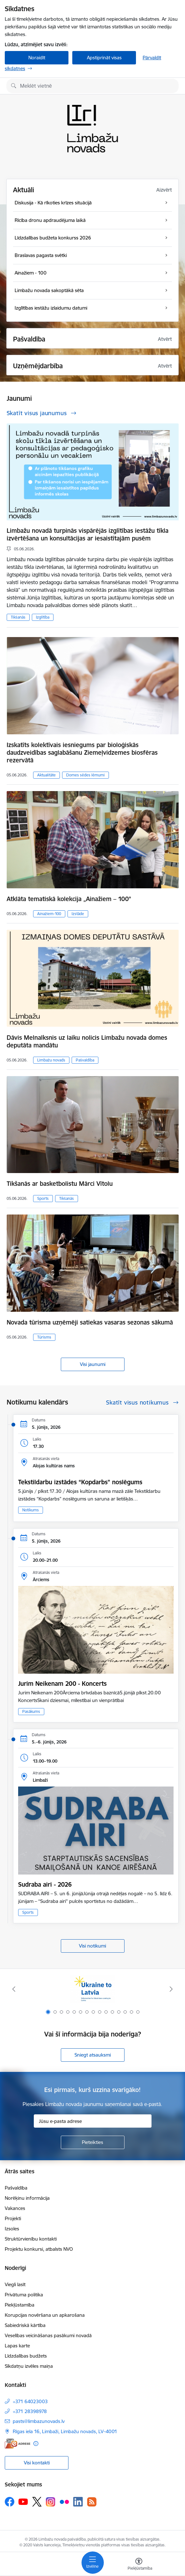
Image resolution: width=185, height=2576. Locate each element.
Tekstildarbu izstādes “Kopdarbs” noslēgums (80, 1482)
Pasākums (31, 1711)
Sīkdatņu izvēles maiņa (29, 2366)
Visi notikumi (92, 1946)
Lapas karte (17, 2346)
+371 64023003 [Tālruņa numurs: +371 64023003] (30, 2401)
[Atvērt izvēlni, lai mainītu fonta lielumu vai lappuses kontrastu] (139, 2565)
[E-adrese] (17, 2443)
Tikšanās (18, 617)
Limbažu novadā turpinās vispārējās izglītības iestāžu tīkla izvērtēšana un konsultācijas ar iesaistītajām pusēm (87, 534)
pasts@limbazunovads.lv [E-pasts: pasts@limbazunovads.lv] (39, 2421)
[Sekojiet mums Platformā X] (37, 2501)
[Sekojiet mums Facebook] (9, 2501)
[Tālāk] (171, 1989)
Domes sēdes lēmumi (85, 775)
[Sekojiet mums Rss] (91, 2501)
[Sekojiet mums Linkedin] (78, 2501)
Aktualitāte (46, 775)
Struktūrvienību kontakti (31, 2239)
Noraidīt (36, 58)
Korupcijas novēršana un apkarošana (45, 2315)
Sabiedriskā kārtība (25, 2325)
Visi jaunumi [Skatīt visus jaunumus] (92, 1364)
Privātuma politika (24, 2295)
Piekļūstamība (19, 2305)
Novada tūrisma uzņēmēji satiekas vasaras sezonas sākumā (90, 1322)
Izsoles (12, 2229)
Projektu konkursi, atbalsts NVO (39, 2249)
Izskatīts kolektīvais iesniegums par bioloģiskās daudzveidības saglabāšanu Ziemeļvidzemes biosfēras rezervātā (82, 752)
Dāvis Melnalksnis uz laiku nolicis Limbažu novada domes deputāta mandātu (87, 1041)
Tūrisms (44, 1337)
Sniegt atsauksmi (93, 2055)
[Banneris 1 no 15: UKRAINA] (92, 1989)
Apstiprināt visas (104, 58)
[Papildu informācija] (35, 2443)
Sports (43, 1198)
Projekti (13, 2218)
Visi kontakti (37, 2463)
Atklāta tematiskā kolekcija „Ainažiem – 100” (69, 899)
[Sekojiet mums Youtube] (23, 2501)
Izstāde (78, 913)
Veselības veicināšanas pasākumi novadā (48, 2335)
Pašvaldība (85, 1060)
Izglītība (42, 617)
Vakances (15, 2208)
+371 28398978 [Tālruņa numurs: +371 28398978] (30, 2411)
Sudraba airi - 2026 (45, 1884)
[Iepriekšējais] (14, 1989)
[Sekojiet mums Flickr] (64, 2501)
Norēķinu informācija (27, 2198)
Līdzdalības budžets (26, 2356)
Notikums (30, 1510)
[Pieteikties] (93, 2142)
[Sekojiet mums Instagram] (50, 2501)
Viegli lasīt (15, 2284)
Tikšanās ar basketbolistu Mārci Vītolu (60, 1183)
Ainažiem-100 (49, 913)
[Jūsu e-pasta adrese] (93, 2121)
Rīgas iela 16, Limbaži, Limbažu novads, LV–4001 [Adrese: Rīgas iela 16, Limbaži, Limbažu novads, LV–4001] (65, 2431)
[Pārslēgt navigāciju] (93, 2562)
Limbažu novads (51, 1060)
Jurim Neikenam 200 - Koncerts (62, 1683)
